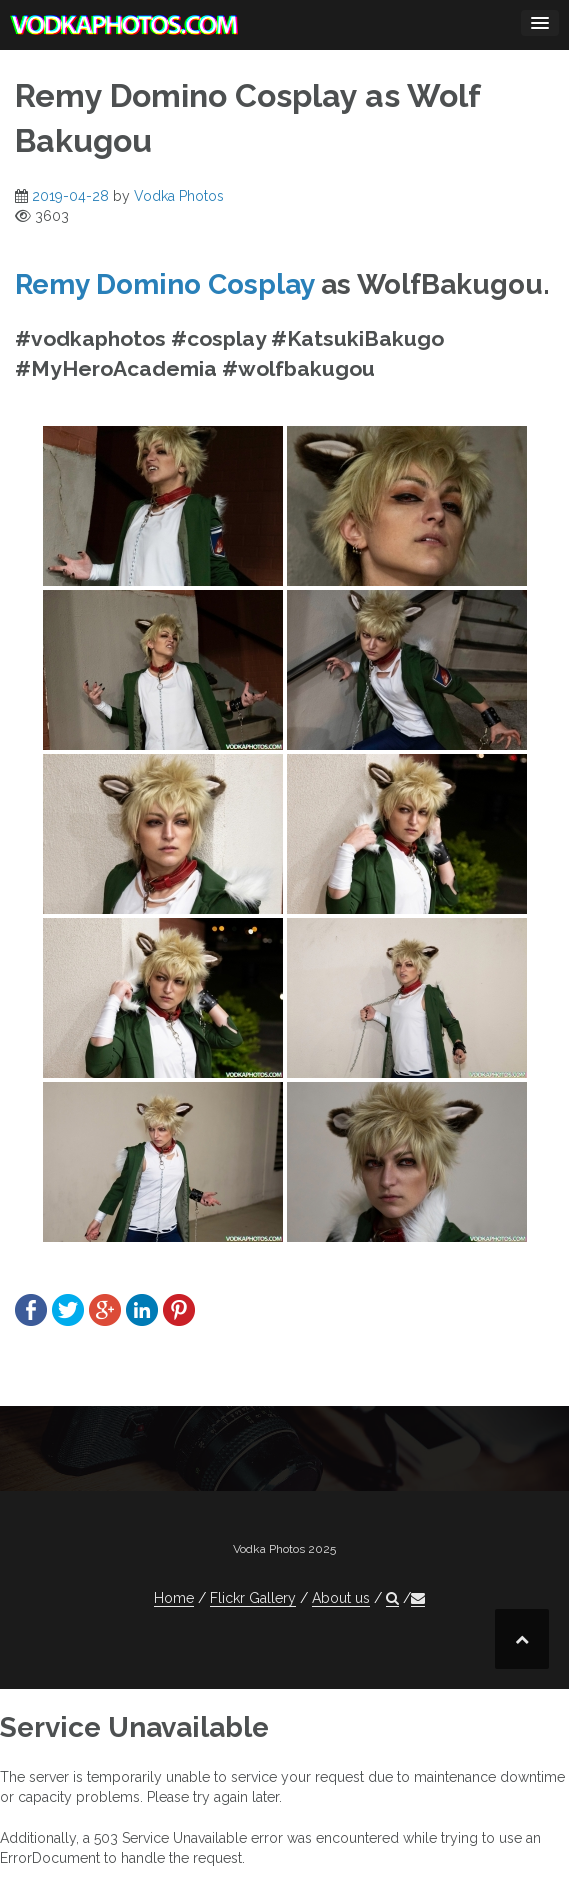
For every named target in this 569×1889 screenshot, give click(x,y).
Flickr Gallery (253, 1598)
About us (341, 1598)
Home (174, 1598)
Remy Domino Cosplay (164, 284)
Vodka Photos (179, 196)
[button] (392, 1598)
